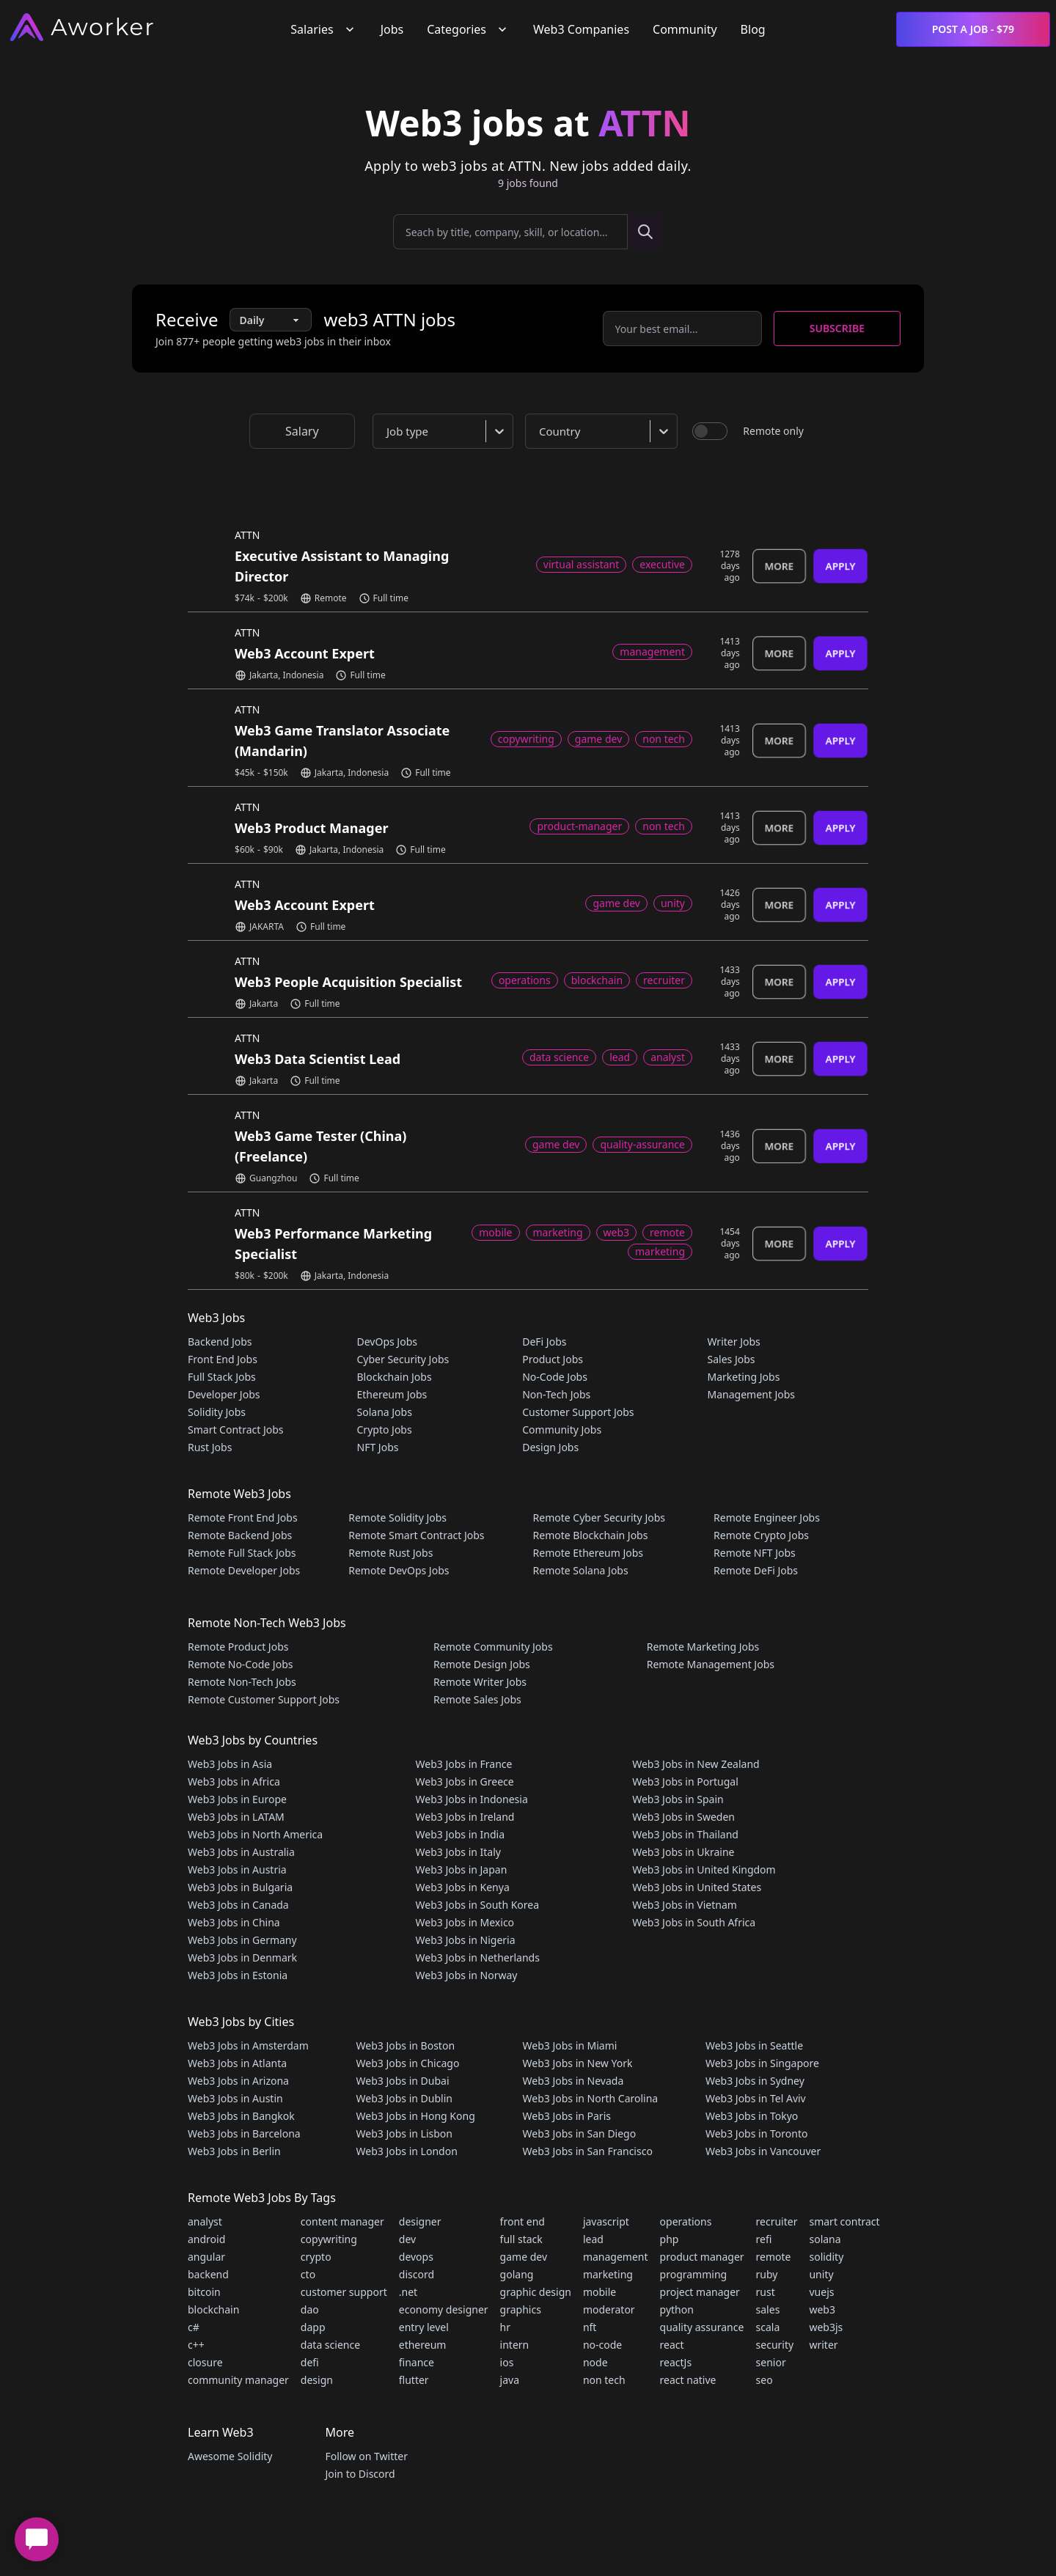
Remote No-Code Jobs (240, 1664)
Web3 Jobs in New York (578, 2063)
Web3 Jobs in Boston (405, 2045)
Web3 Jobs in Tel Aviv (755, 2098)
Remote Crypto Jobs (761, 1535)
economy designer (443, 2309)
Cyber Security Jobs (403, 1359)
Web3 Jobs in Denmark (242, 1957)
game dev (523, 2257)
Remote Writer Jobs (480, 1682)
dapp (313, 2327)
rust (765, 2292)
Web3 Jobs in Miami (570, 2045)
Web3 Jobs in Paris (567, 2116)
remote (773, 2257)
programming (693, 2274)
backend (208, 2274)
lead (593, 2239)
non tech (604, 2380)
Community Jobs (561, 1429)
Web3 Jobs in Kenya (463, 1887)
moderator (609, 2309)
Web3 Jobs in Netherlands (478, 1957)
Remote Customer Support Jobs (264, 1699)
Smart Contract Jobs (236, 1429)
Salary (302, 431)
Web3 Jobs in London (407, 2151)
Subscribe (837, 328)
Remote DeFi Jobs (756, 1570)
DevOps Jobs (387, 1341)
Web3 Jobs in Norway (467, 1975)
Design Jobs (550, 1447)
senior (771, 2362)
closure (205, 2362)
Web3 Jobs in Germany (242, 1940)
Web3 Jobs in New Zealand (695, 1764)
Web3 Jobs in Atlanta (237, 2063)
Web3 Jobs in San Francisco (588, 2151)
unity (821, 2274)
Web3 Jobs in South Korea (478, 1905)
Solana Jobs (384, 1412)
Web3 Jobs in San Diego (580, 2133)
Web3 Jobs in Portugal (685, 1781)
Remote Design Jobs (481, 1664)
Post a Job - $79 (973, 29)
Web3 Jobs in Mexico (465, 1922)
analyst (205, 2221)
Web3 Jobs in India (460, 1834)
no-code (602, 2345)
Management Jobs (751, 1394)
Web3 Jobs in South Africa (693, 1922)
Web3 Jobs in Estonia (237, 1975)
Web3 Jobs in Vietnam (684, 1905)
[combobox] (446, 431)
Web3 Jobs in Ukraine (683, 1852)
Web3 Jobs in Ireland (465, 1817)
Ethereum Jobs (392, 1394)
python (677, 2309)
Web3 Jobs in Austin (235, 2098)
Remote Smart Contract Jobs (416, 1535)
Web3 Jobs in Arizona (238, 2081)
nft (590, 2327)
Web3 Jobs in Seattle (754, 2045)
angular (206, 2257)
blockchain (213, 2309)
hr (505, 2327)
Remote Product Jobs (238, 1647)
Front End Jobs (222, 1359)
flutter (414, 2380)
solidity (826, 2257)
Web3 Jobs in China (234, 1922)
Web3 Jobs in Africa (234, 1781)
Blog (753, 29)
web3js (826, 2327)
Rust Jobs (210, 1447)
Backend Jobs (220, 1341)
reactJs (676, 2362)
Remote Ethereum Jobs (588, 1553)
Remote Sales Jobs (477, 1699)
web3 (822, 2309)
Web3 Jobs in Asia (230, 1764)
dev (407, 2239)
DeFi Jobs (544, 1341)
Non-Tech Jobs (556, 1394)
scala (768, 2327)
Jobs (392, 29)
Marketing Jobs (743, 1377)
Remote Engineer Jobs (767, 1517)
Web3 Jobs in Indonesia (472, 1799)
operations (686, 2221)
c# (193, 2327)
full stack (521, 2239)
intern (514, 2345)
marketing (608, 2274)
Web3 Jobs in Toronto (756, 2133)
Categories (468, 29)
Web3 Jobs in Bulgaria (240, 1887)
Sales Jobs (731, 1359)
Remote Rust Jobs (390, 1553)
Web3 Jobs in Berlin (234, 2151)
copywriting (329, 2239)
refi (764, 2239)
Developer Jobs (224, 1394)
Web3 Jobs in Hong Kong (415, 2116)
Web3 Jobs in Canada (238, 1905)
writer (823, 2345)
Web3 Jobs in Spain (677, 1799)
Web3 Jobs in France (464, 1764)
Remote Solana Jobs (580, 1570)
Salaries (323, 29)
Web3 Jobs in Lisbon (404, 2133)
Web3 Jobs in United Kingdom (703, 1869)
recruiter (777, 2221)
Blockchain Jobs (394, 1377)
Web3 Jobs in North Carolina (591, 2098)
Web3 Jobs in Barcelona (244, 2133)
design (317, 2380)
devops (416, 2257)
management (615, 2257)
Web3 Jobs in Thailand (685, 1834)
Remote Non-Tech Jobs (242, 1682)
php (669, 2239)
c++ (196, 2345)
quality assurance (702, 2327)
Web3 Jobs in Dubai (403, 2081)
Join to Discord (360, 2474)
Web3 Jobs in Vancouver (763, 2151)
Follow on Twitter (366, 2456)
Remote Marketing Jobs (703, 1647)
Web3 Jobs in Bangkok (241, 2116)
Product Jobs (552, 1359)
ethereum (423, 2345)
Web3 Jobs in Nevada (573, 2081)
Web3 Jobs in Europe (237, 1799)
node (595, 2362)
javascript (606, 2221)
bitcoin (204, 2292)
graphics (520, 2309)
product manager (702, 2257)
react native (688, 2380)
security (775, 2345)
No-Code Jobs (554, 1377)
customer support (344, 2292)
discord (416, 2274)
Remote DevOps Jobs (398, 1570)
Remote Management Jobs (710, 1664)
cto (308, 2274)
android (206, 2239)
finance (416, 2362)
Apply (840, 566)
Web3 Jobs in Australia (241, 1852)
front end (522, 2221)
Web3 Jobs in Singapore (762, 2063)
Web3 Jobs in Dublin (404, 2098)
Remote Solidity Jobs (397, 1517)
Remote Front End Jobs (243, 1517)
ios (507, 2362)
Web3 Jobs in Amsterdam (248, 2045)
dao (310, 2309)
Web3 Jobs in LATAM (236, 1817)
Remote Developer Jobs (244, 1570)
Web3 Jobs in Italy (458, 1852)
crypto (316, 2257)
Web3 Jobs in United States (696, 1887)
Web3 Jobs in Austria (237, 1869)
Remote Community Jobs (493, 1647)
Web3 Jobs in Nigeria (466, 1940)
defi (310, 2362)
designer (420, 2221)
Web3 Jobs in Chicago (408, 2063)
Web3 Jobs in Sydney (754, 2081)
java (509, 2380)
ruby (767, 2274)
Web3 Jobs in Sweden (683, 1817)
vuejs (821, 2292)
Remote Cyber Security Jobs (599, 1517)
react (672, 2345)
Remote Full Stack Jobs (242, 1553)
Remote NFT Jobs (755, 1553)
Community (685, 29)
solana (824, 2239)
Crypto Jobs (384, 1429)
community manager (238, 2380)
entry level (424, 2327)
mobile (599, 2292)
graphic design (535, 2292)
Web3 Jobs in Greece (465, 1781)
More (779, 566)
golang (517, 2274)
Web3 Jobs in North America (255, 1834)
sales (768, 2309)
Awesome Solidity (230, 2456)
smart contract (844, 2221)
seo (764, 2380)
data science (330, 2345)
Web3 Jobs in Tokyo (751, 2116)
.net (408, 2292)
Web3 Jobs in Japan (461, 1869)
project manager (700, 2292)
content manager (342, 2221)
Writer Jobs (733, 1341)
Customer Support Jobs (578, 1412)
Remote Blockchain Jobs (590, 1535)
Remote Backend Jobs (240, 1535)
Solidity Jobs (217, 1412)
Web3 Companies (581, 29)
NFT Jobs (378, 1447)
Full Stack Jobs (222, 1377)
